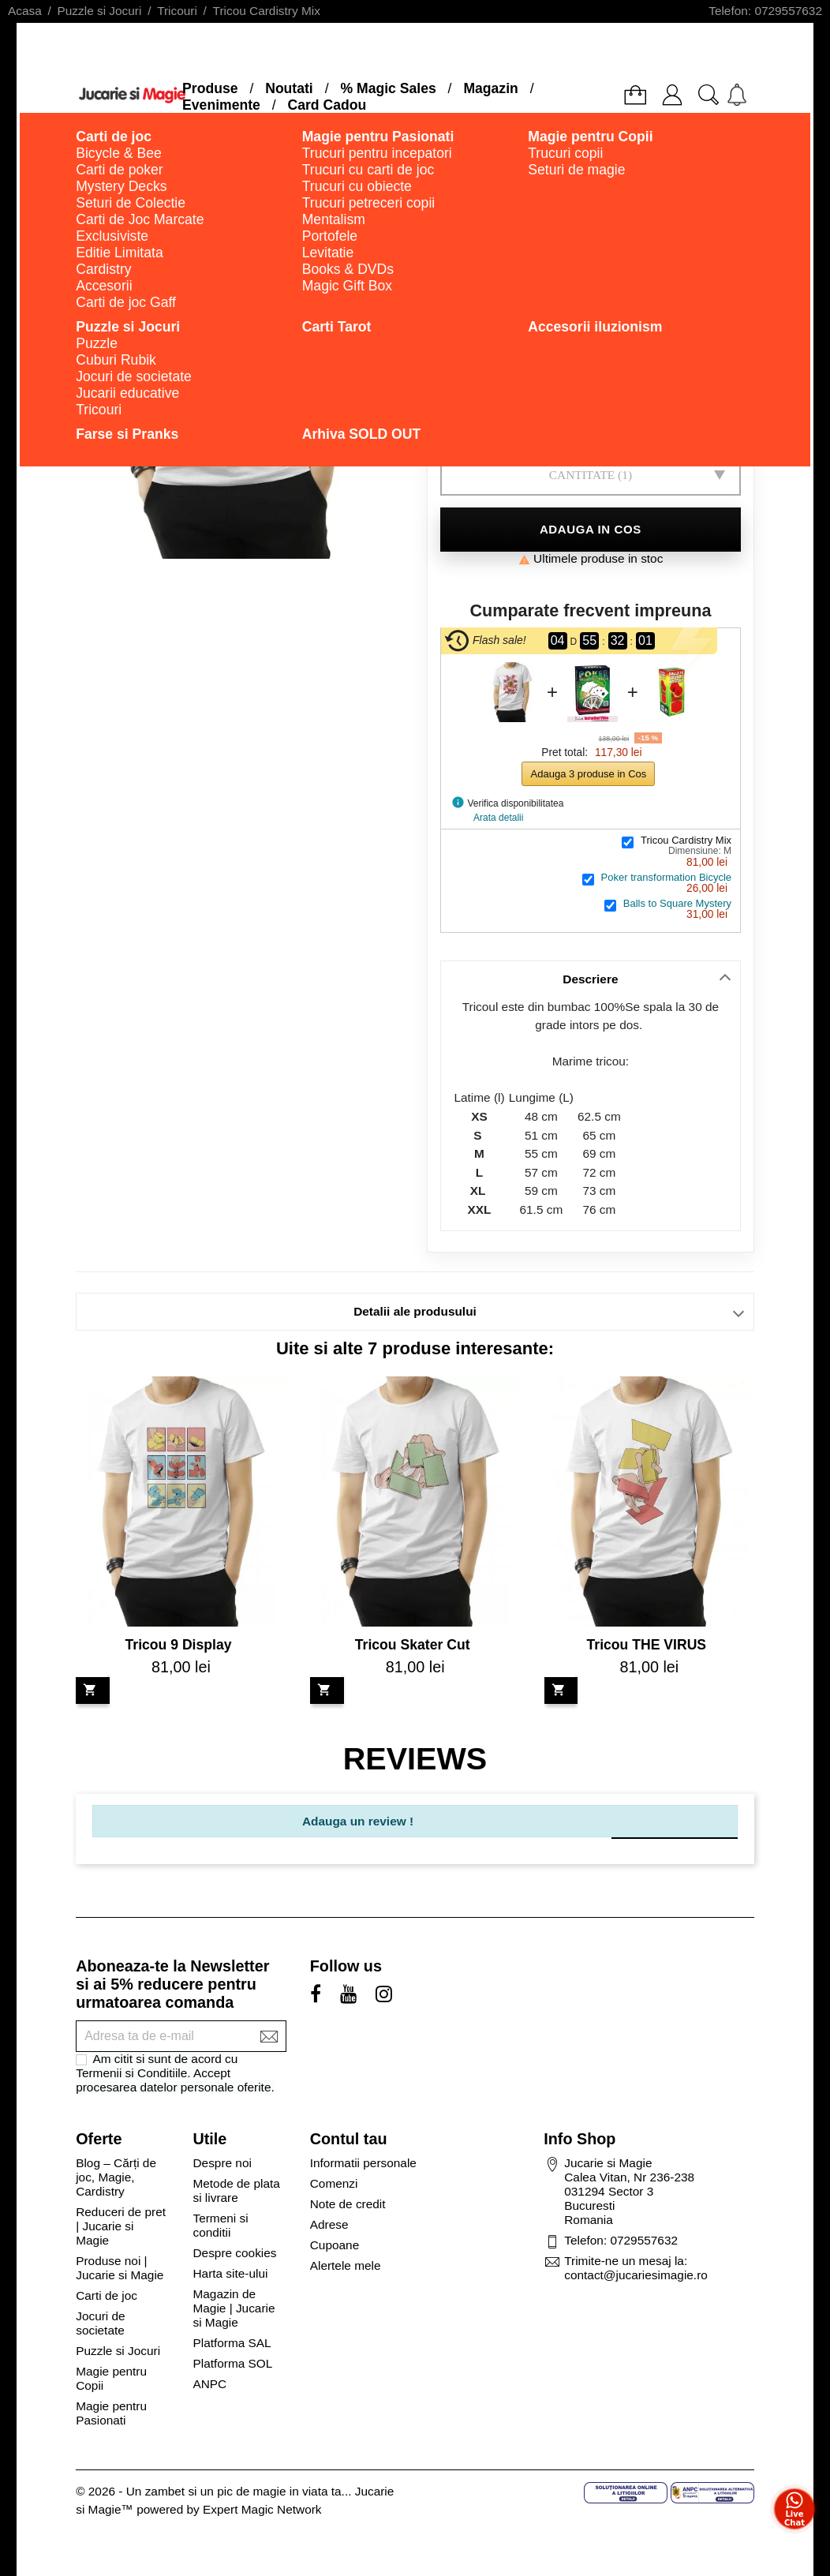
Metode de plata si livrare (236, 2190)
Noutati (289, 88)
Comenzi (334, 2183)
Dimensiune (580, 421)
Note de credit (348, 2204)
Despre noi (222, 2163)
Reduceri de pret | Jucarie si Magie (121, 2226)
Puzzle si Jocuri (118, 2350)
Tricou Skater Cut (412, 1645)
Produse (209, 88)
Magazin (490, 88)
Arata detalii (498, 817)
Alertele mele (345, 2265)
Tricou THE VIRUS (647, 1645)
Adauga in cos (590, 529)
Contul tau (348, 2138)
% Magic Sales (388, 88)
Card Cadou (327, 105)
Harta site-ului (230, 2273)
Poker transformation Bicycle (666, 877)
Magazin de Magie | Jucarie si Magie (234, 2308)
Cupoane (334, 2245)
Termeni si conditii (220, 2225)
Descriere (590, 979)
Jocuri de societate (100, 2323)
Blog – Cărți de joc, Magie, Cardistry (116, 2177)
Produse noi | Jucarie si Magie (119, 2268)
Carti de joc (106, 2295)
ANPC (209, 2384)
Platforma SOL (232, 2363)
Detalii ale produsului (415, 1311)
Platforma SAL (232, 2342)
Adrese (329, 2224)
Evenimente (221, 105)
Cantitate (582, 474)
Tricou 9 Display (178, 1645)
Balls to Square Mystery (677, 903)
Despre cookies (234, 2253)
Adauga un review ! (357, 1821)
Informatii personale (363, 2163)
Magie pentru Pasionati (111, 2413)
